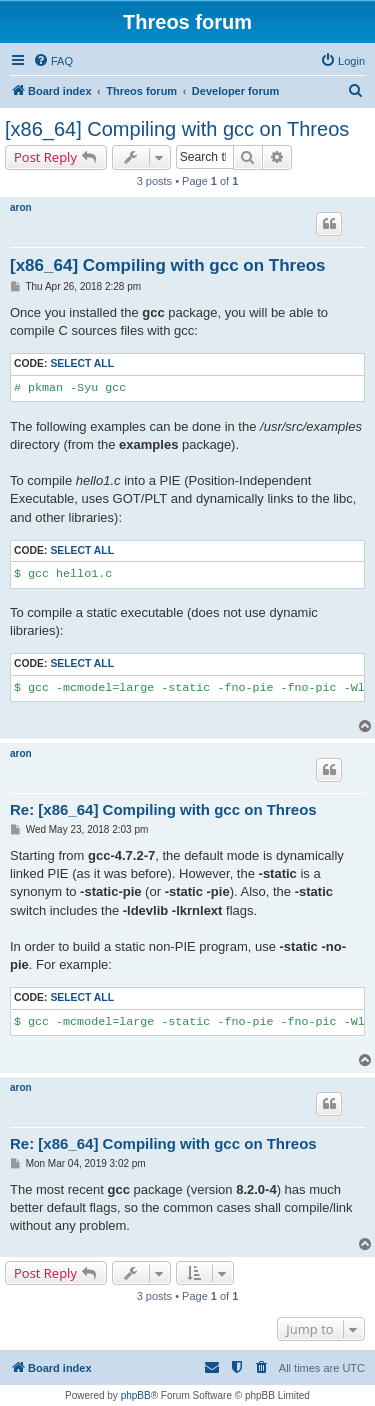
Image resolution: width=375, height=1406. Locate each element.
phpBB (136, 1395)
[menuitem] (53, 61)
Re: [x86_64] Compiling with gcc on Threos (163, 809)
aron (21, 207)
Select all (82, 363)
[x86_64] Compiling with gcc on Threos (177, 129)
